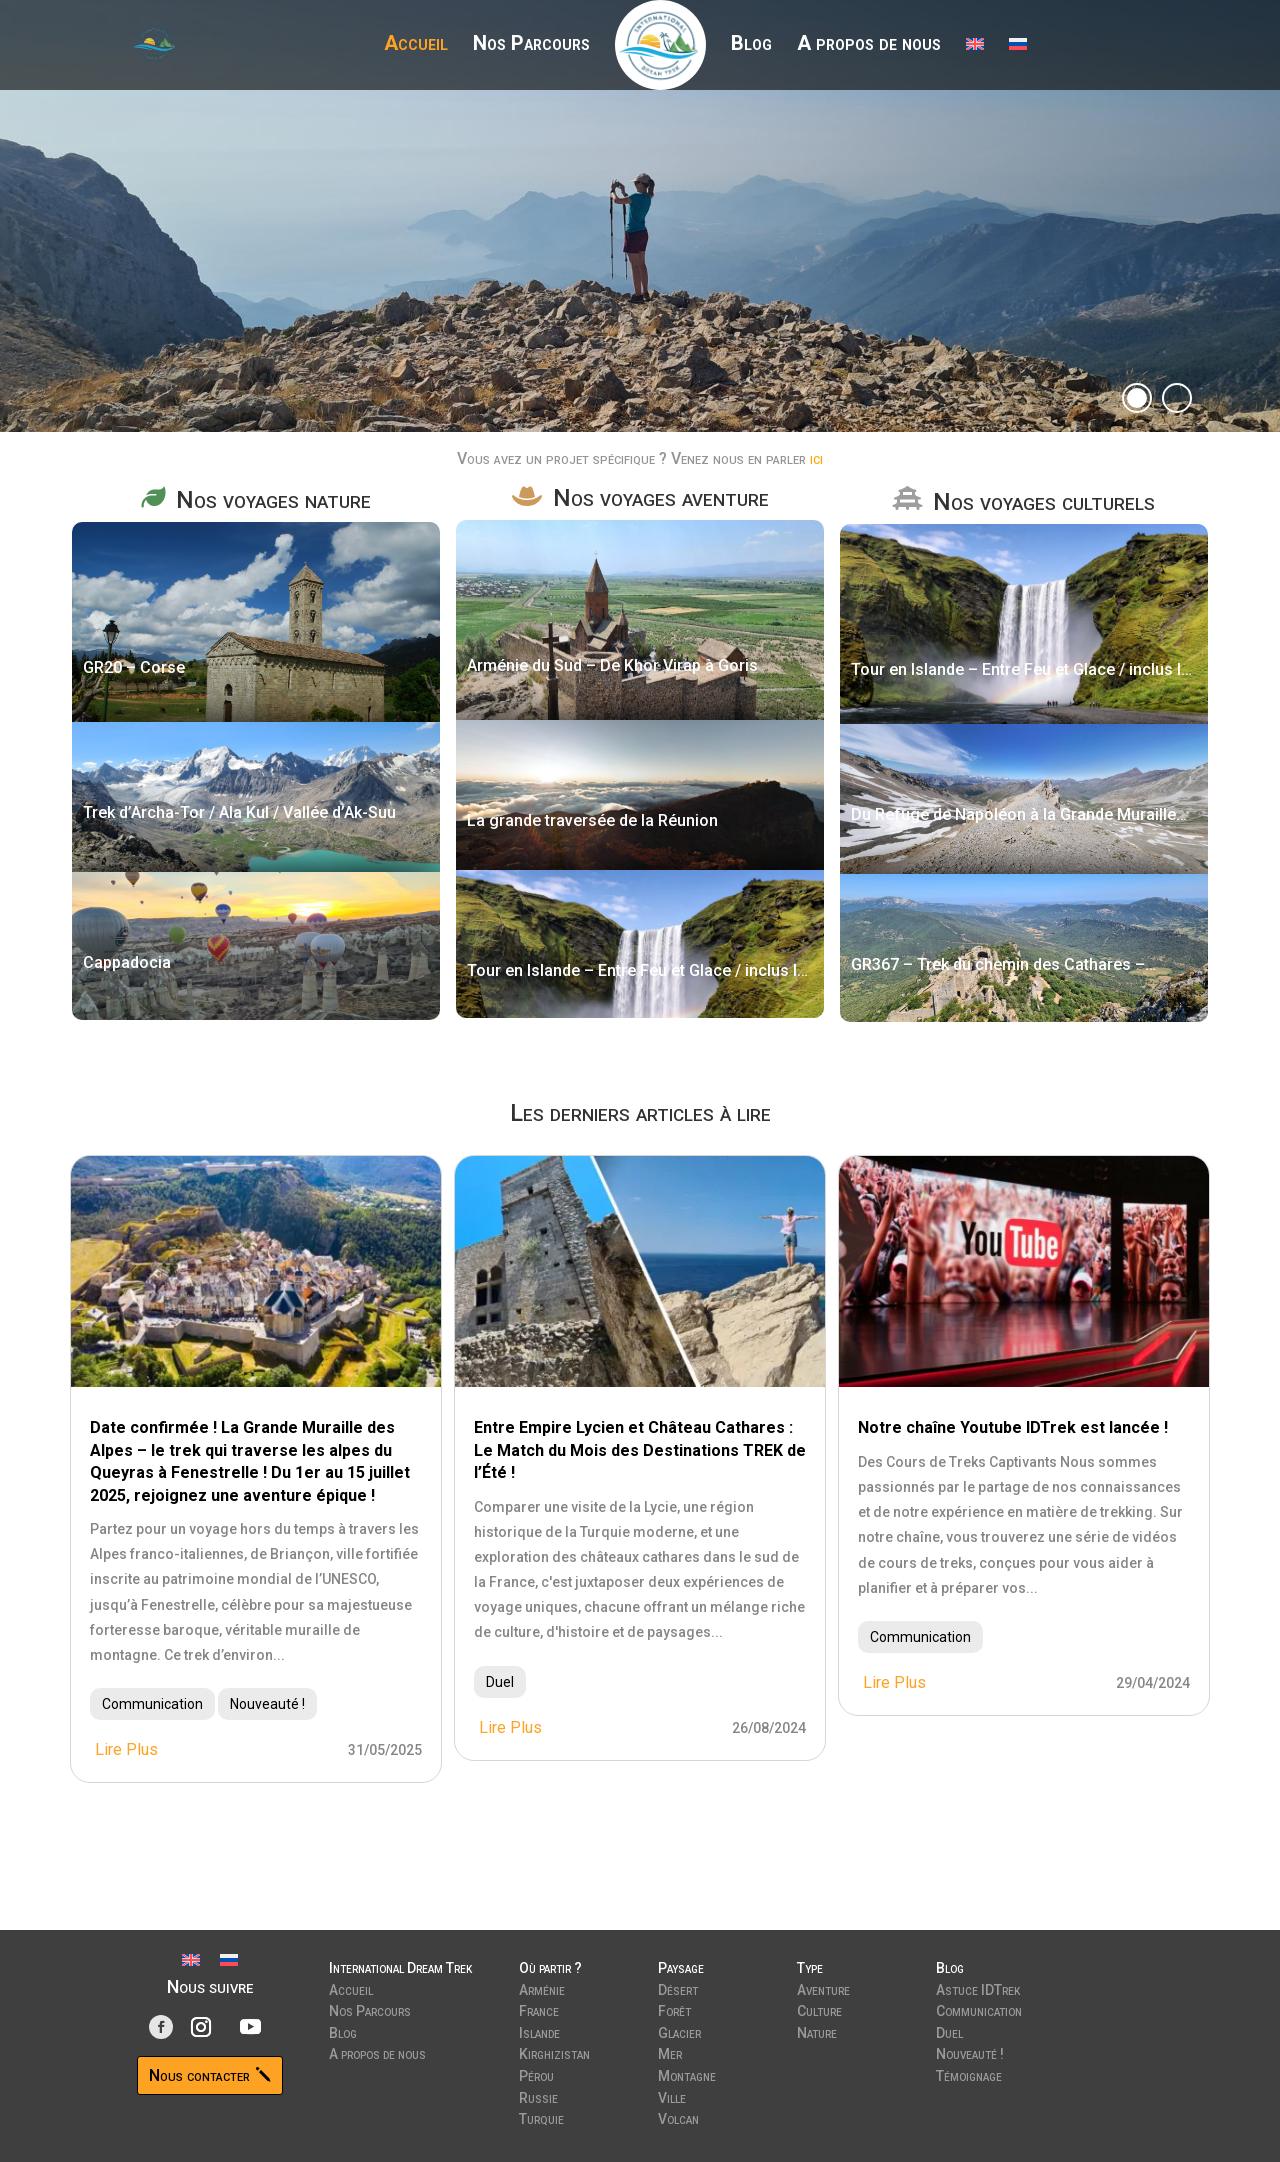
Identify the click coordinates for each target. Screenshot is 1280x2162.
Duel (500, 1682)
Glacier (679, 2031)
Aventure (823, 1988)
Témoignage (969, 2074)
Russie (538, 2096)
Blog (751, 45)
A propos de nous (869, 45)
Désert (678, 1988)
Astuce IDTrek (978, 1988)
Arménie (542, 1988)
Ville (672, 2096)
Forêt (674, 2009)
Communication (152, 1704)
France (539, 2009)
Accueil (416, 45)
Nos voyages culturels (1044, 502)
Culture (819, 2009)
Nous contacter (199, 2075)
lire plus (126, 1749)
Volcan (678, 2117)
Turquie (541, 2117)
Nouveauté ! (267, 1704)
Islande (539, 2031)
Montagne (687, 2074)
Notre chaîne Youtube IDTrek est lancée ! (1013, 1427)
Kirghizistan (554, 2052)
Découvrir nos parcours (322, 260)
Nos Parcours (531, 45)
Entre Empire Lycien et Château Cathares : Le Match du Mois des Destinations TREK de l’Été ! (640, 1450)
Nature (817, 2031)
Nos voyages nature (273, 500)
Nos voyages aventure (661, 498)
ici (816, 458)
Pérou (536, 2074)
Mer (670, 2052)
